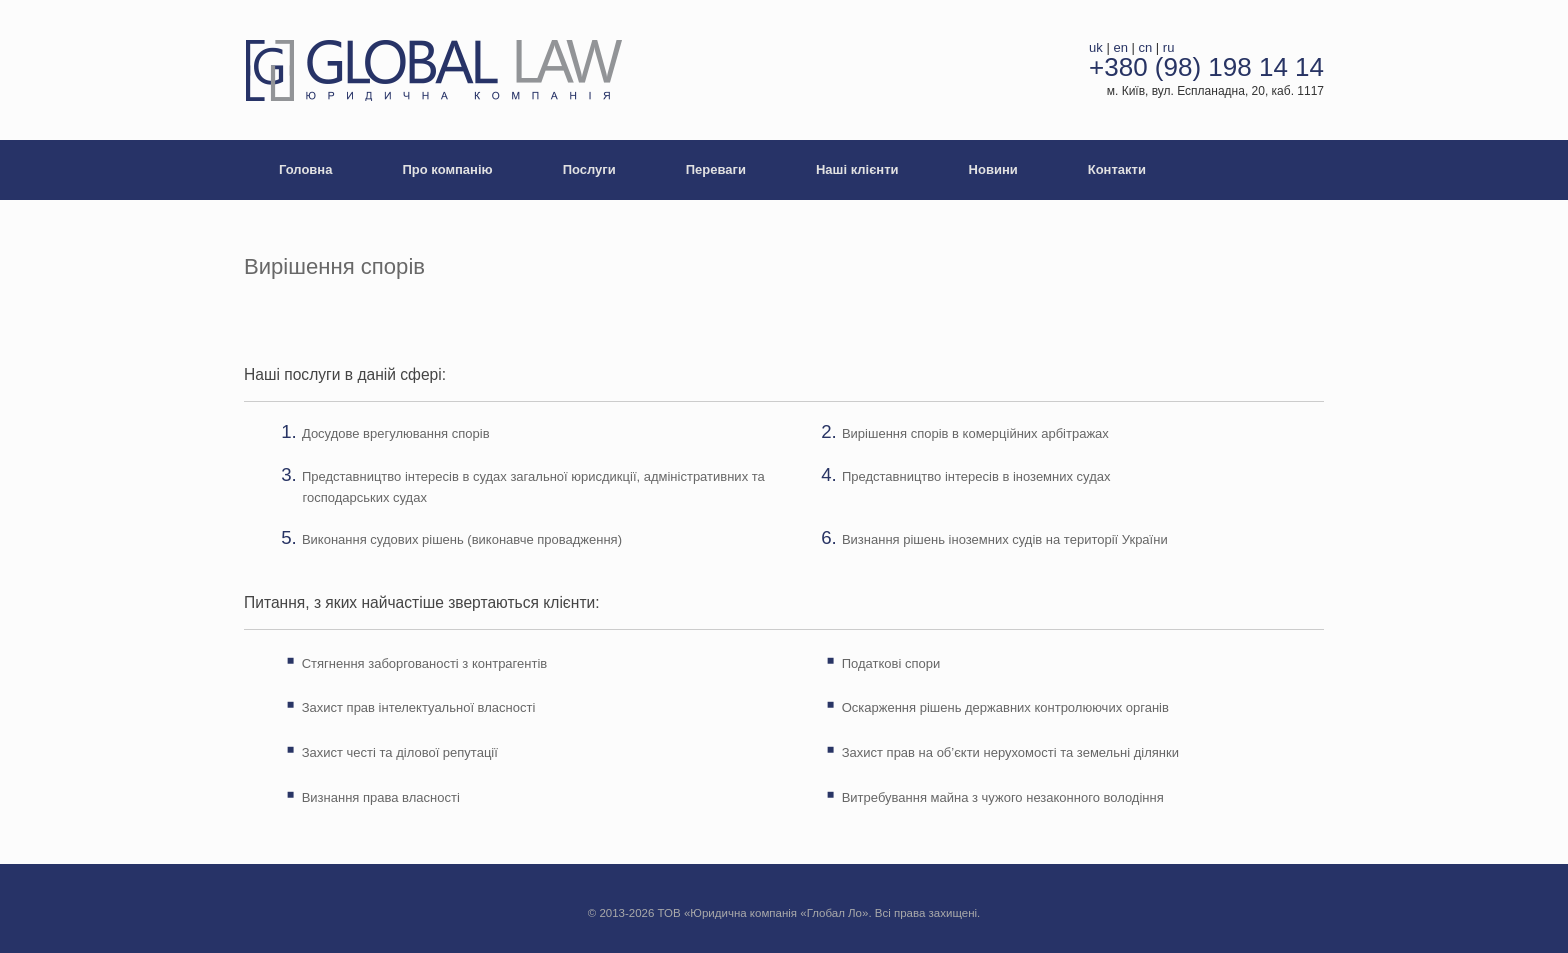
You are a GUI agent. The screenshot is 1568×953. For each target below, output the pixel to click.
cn (1146, 47)
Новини (993, 169)
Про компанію (447, 169)
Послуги (589, 169)
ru (1169, 47)
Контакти (1117, 169)
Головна (305, 169)
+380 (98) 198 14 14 (1206, 67)
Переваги (716, 169)
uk (1096, 47)
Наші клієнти (857, 169)
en (1120, 47)
